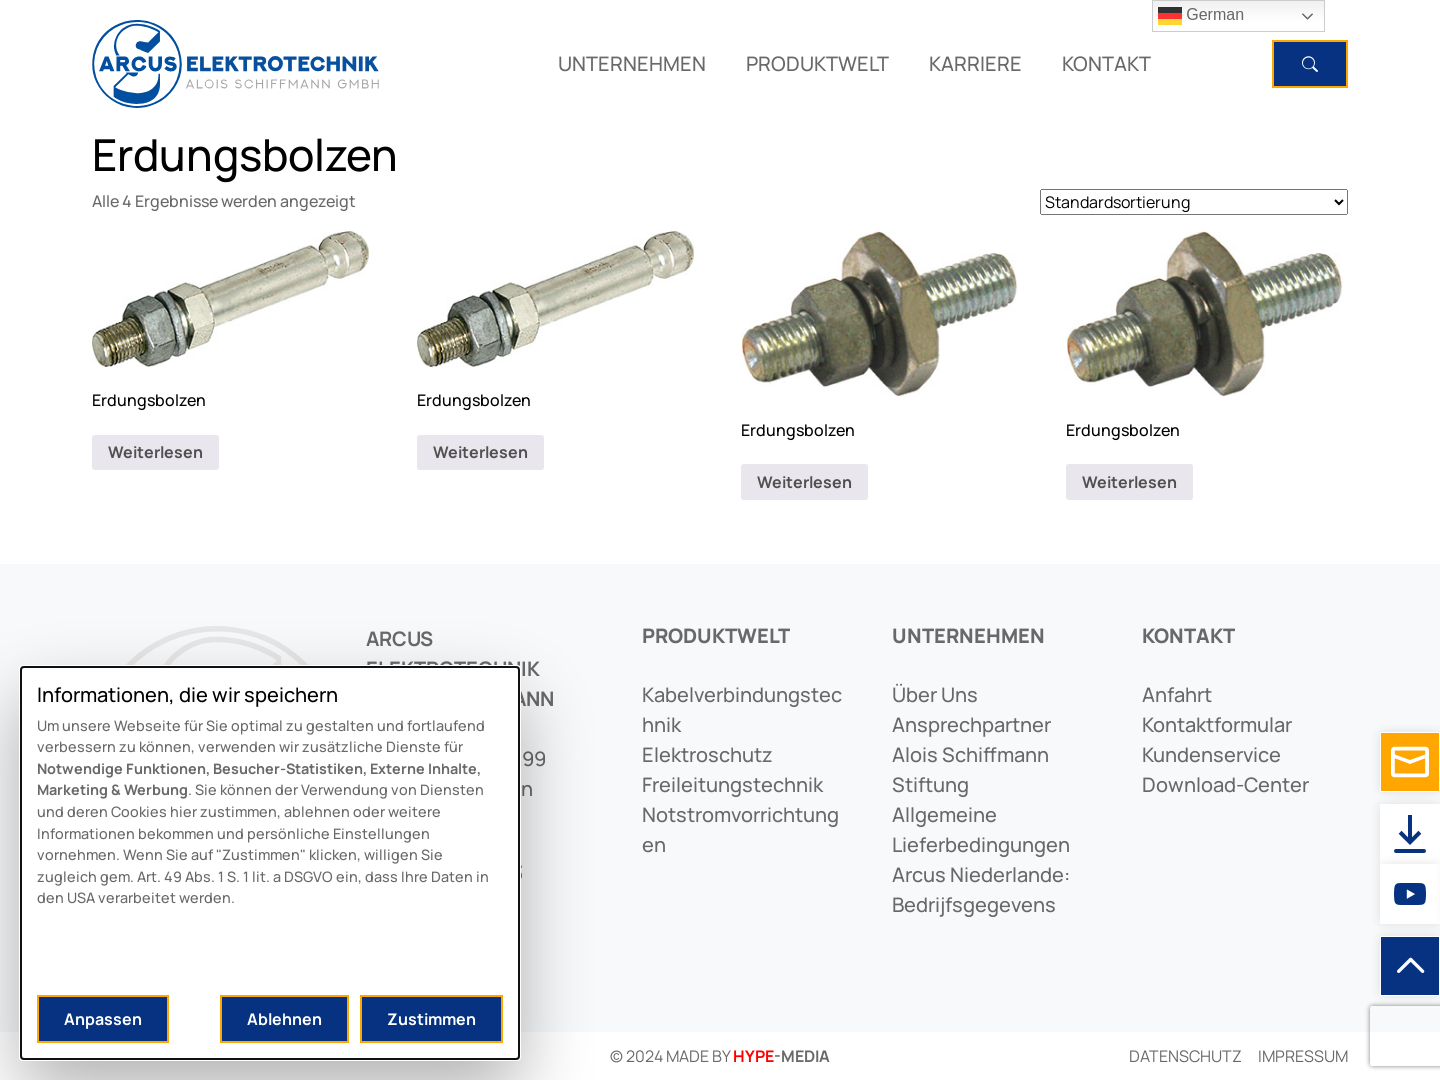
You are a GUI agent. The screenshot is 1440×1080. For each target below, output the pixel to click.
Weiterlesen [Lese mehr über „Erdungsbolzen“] (155, 452)
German (1201, 16)
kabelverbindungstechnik (742, 709)
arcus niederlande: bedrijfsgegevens (981, 889)
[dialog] (270, 863)
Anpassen (103, 1019)
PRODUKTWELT (817, 63)
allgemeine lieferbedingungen (981, 829)
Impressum (1303, 1056)
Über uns (935, 694)
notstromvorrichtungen (740, 829)
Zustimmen (431, 1019)
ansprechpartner (971, 724)
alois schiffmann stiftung (970, 769)
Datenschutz (1185, 1056)
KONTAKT (1106, 63)
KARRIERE (975, 63)
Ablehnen (284, 1019)
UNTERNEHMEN (632, 63)
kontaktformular (1217, 724)
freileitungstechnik (732, 784)
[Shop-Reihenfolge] (1194, 202)
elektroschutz (707, 754)
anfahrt (1177, 694)
